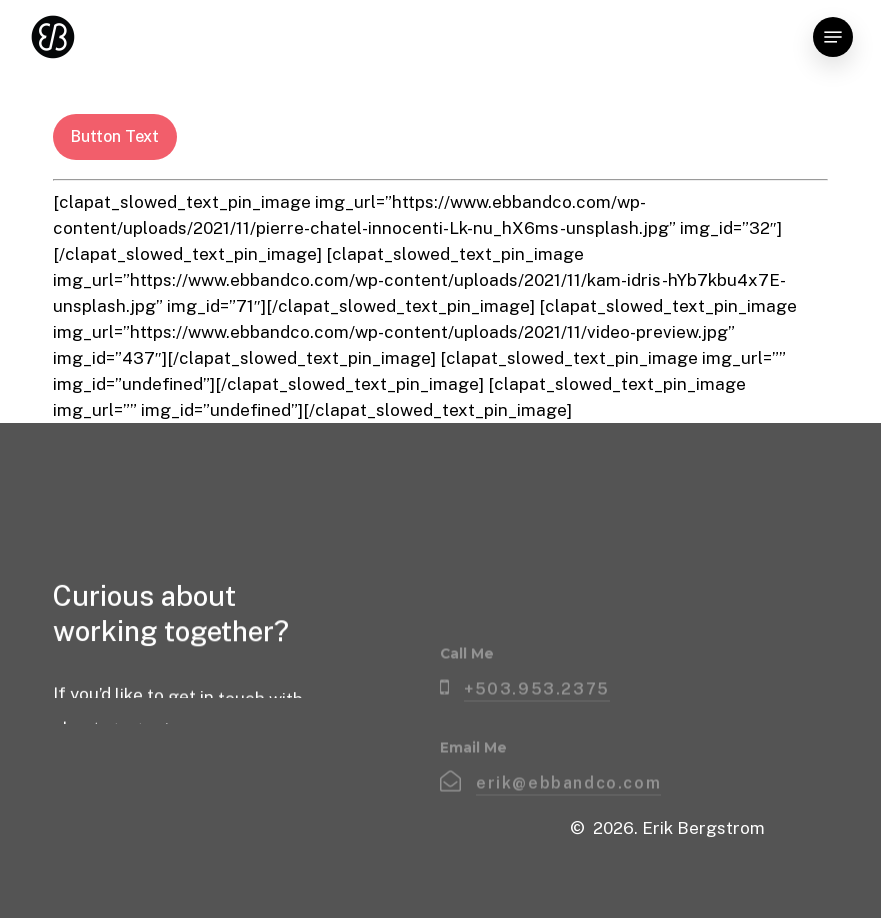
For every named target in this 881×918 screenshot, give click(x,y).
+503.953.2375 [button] (537, 722)
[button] (833, 37)
